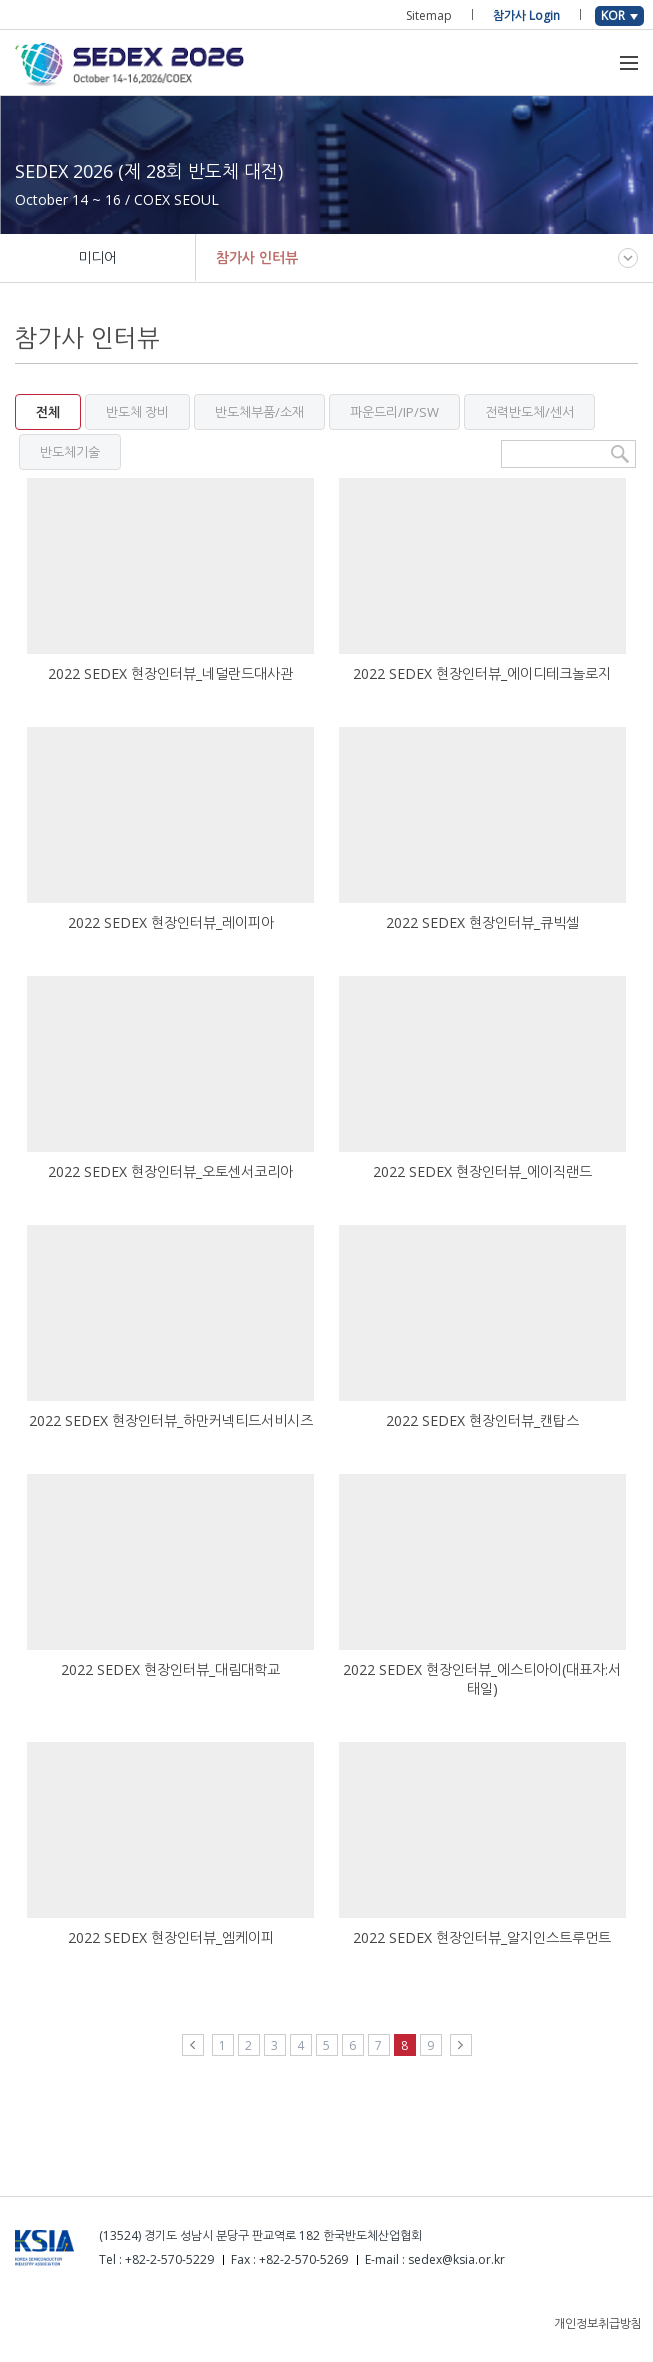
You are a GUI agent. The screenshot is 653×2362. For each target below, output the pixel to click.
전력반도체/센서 (529, 412)
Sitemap (429, 15)
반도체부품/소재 (259, 412)
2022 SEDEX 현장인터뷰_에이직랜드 (482, 1171)
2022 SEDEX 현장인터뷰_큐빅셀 (482, 922)
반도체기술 (70, 452)
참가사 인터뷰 (257, 257)
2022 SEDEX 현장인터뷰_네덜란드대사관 (170, 673)
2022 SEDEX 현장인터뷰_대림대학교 (170, 1669)
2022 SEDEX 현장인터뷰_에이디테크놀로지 (482, 673)
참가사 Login (526, 15)
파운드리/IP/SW (394, 412)
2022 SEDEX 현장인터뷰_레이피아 (171, 922)
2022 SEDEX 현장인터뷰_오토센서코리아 (170, 1171)
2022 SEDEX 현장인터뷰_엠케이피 (171, 1937)
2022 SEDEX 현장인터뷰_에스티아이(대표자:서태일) (482, 1679)
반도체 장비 (137, 412)
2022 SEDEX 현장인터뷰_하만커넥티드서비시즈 (171, 1420)
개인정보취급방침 (598, 2323)
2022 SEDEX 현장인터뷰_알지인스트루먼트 (482, 1937)
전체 (48, 412)
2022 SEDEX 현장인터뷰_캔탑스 (482, 1420)
